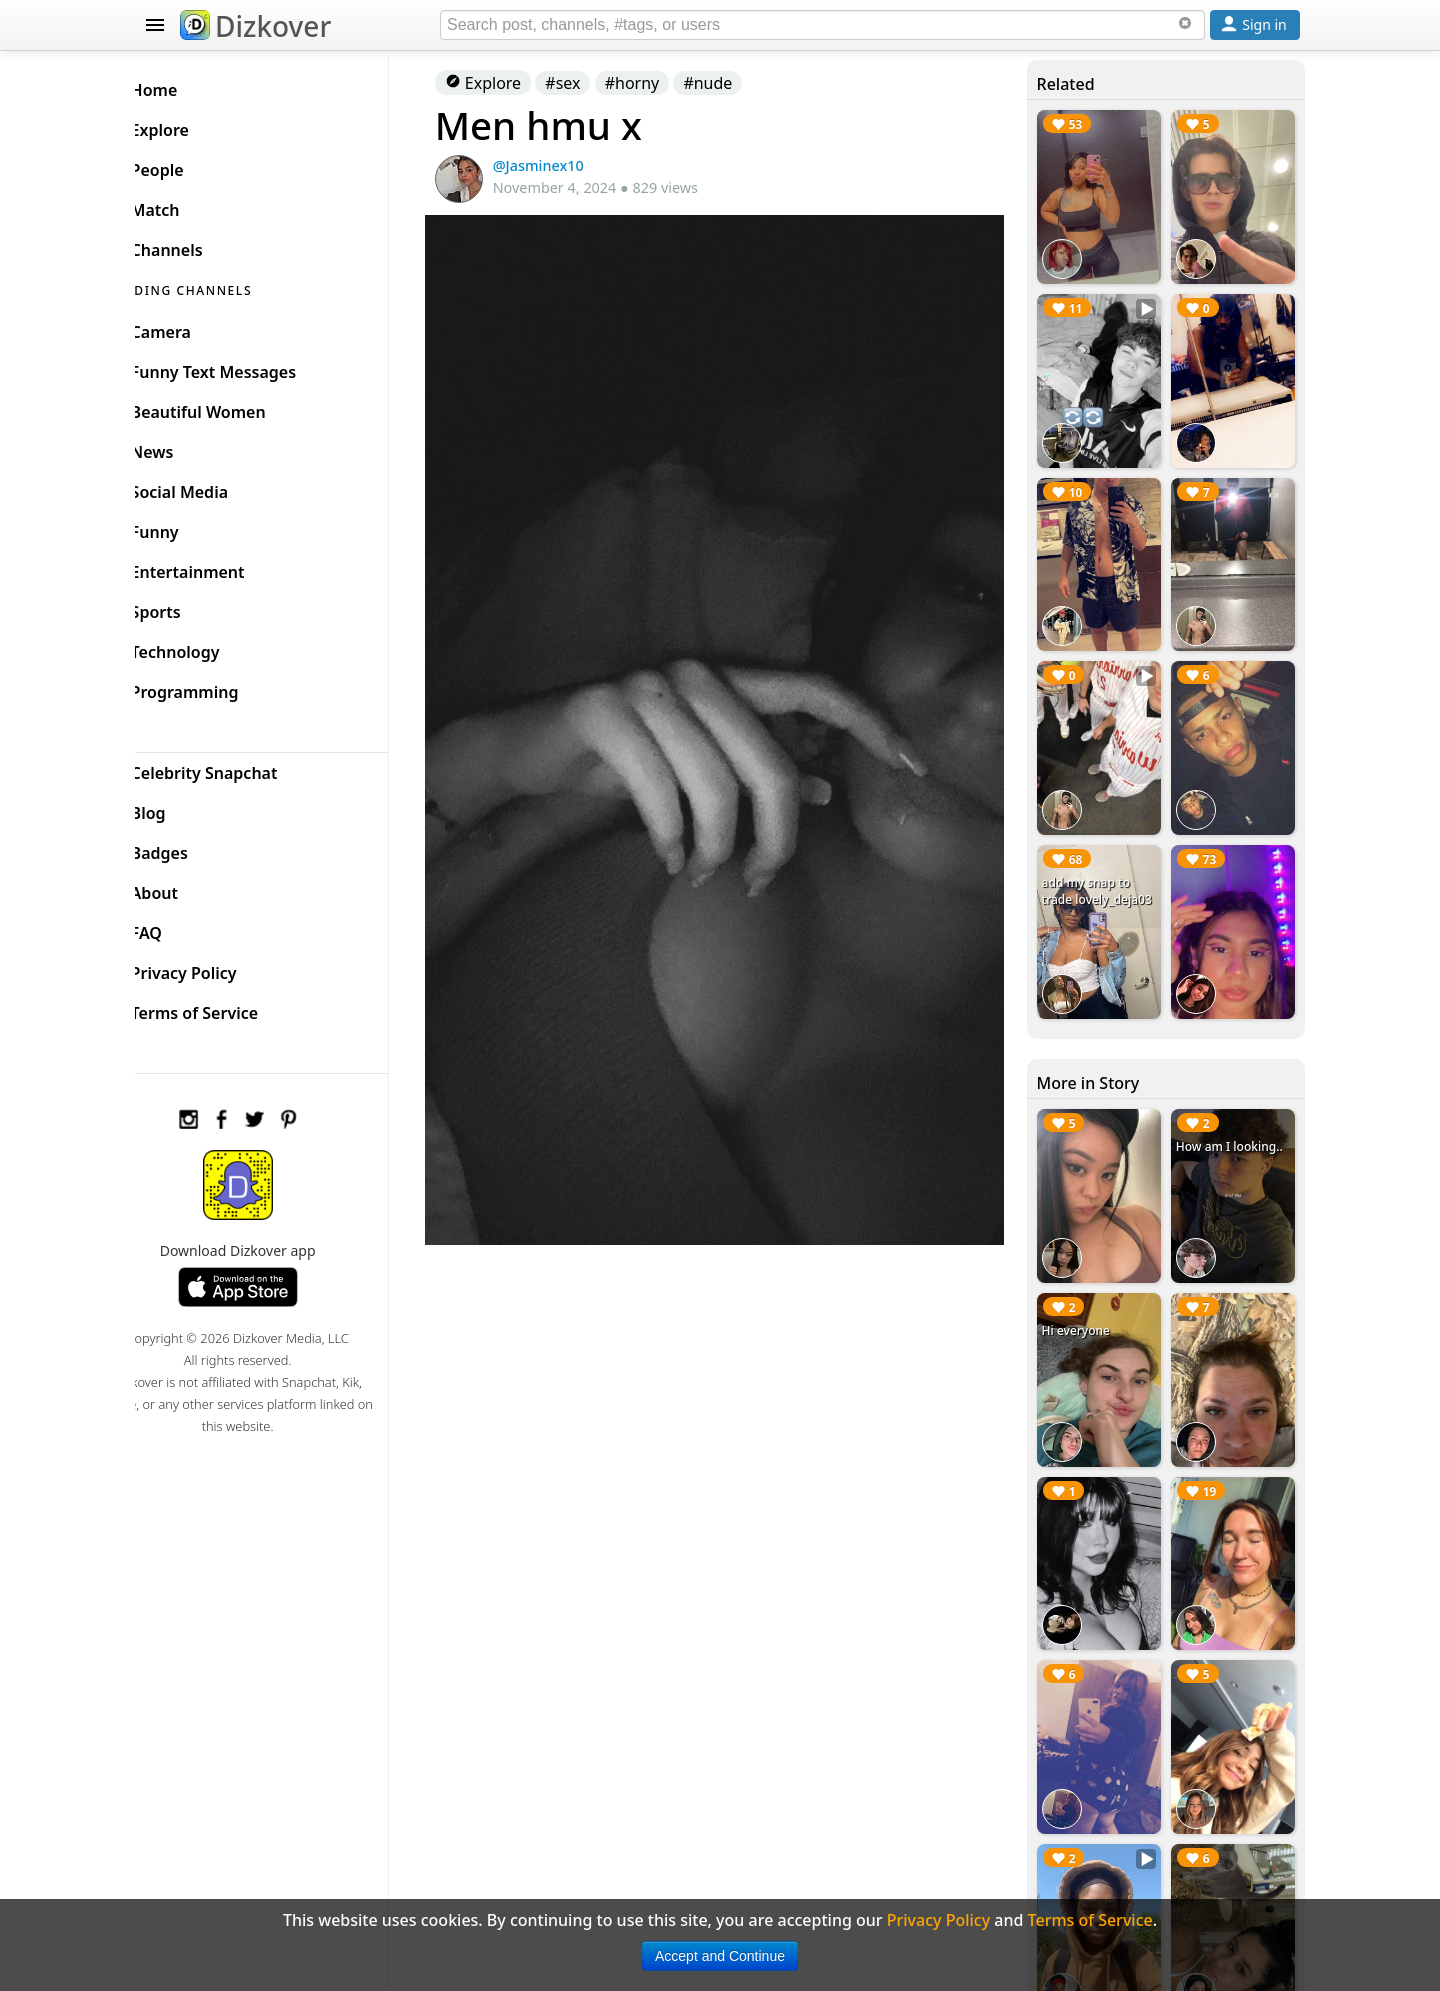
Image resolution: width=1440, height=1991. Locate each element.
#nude (738, 83)
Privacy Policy (216, 968)
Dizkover (255, 26)
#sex (593, 83)
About (186, 888)
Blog (180, 808)
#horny (662, 83)
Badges (191, 848)
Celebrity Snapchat (236, 768)
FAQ (178, 928)
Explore (513, 83)
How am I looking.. (1234, 1112)
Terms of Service (226, 1008)
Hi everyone (1085, 1289)
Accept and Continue (720, 1956)
